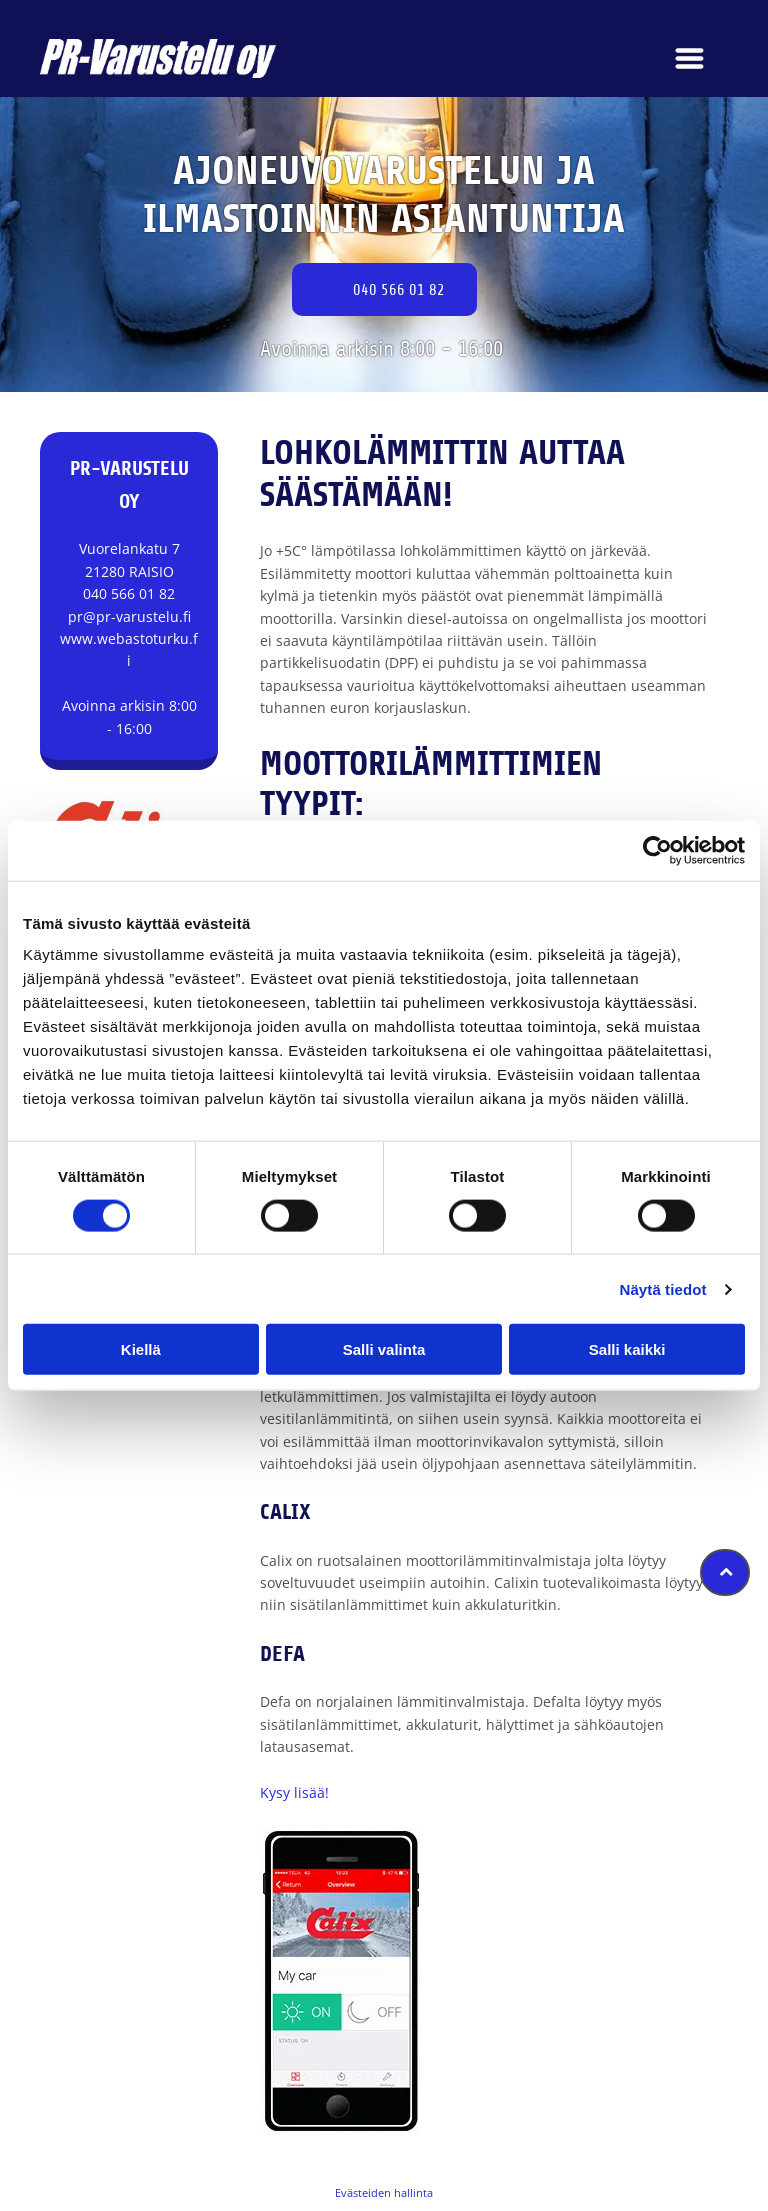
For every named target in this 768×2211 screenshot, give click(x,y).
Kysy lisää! (294, 1792)
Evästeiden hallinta (384, 2192)
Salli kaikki (627, 1349)
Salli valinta (384, 1349)
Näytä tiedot (663, 1289)
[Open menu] (689, 58)
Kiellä (141, 1349)
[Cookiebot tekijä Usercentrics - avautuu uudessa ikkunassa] (657, 850)
